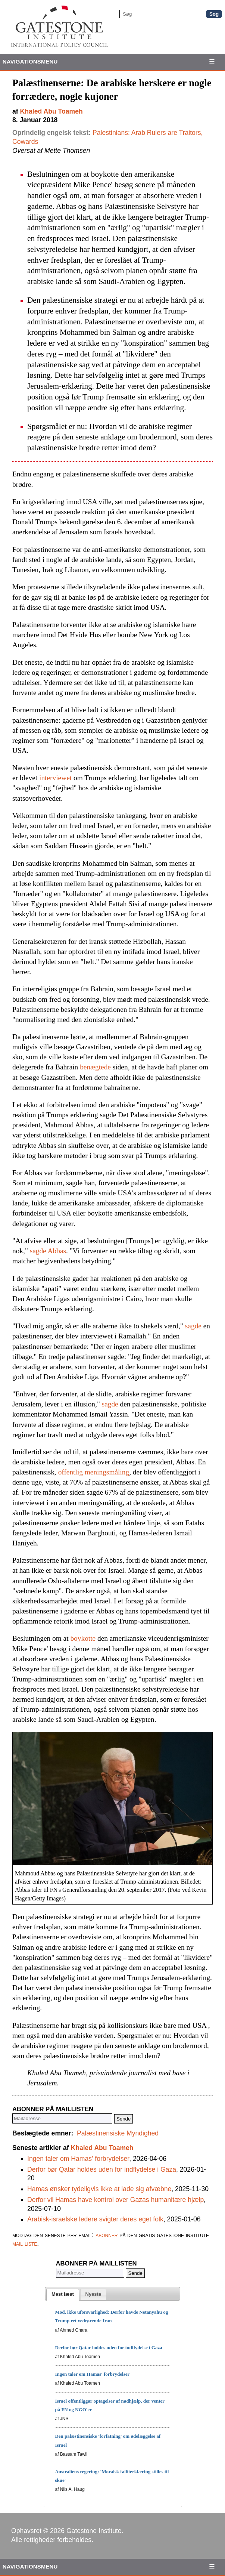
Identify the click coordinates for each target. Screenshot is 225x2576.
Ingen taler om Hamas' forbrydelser (78, 2158)
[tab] (62, 2295)
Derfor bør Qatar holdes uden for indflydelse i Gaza (101, 2169)
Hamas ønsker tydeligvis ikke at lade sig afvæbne (99, 2189)
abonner (107, 2235)
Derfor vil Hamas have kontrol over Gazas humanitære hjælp (115, 2199)
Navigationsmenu (30, 61)
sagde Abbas (48, 1251)
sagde (193, 1326)
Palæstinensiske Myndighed (118, 2133)
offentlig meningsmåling (93, 1472)
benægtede (95, 1067)
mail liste (24, 2243)
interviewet (55, 778)
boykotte (83, 1638)
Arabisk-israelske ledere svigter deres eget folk (95, 2219)
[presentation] (63, 2294)
